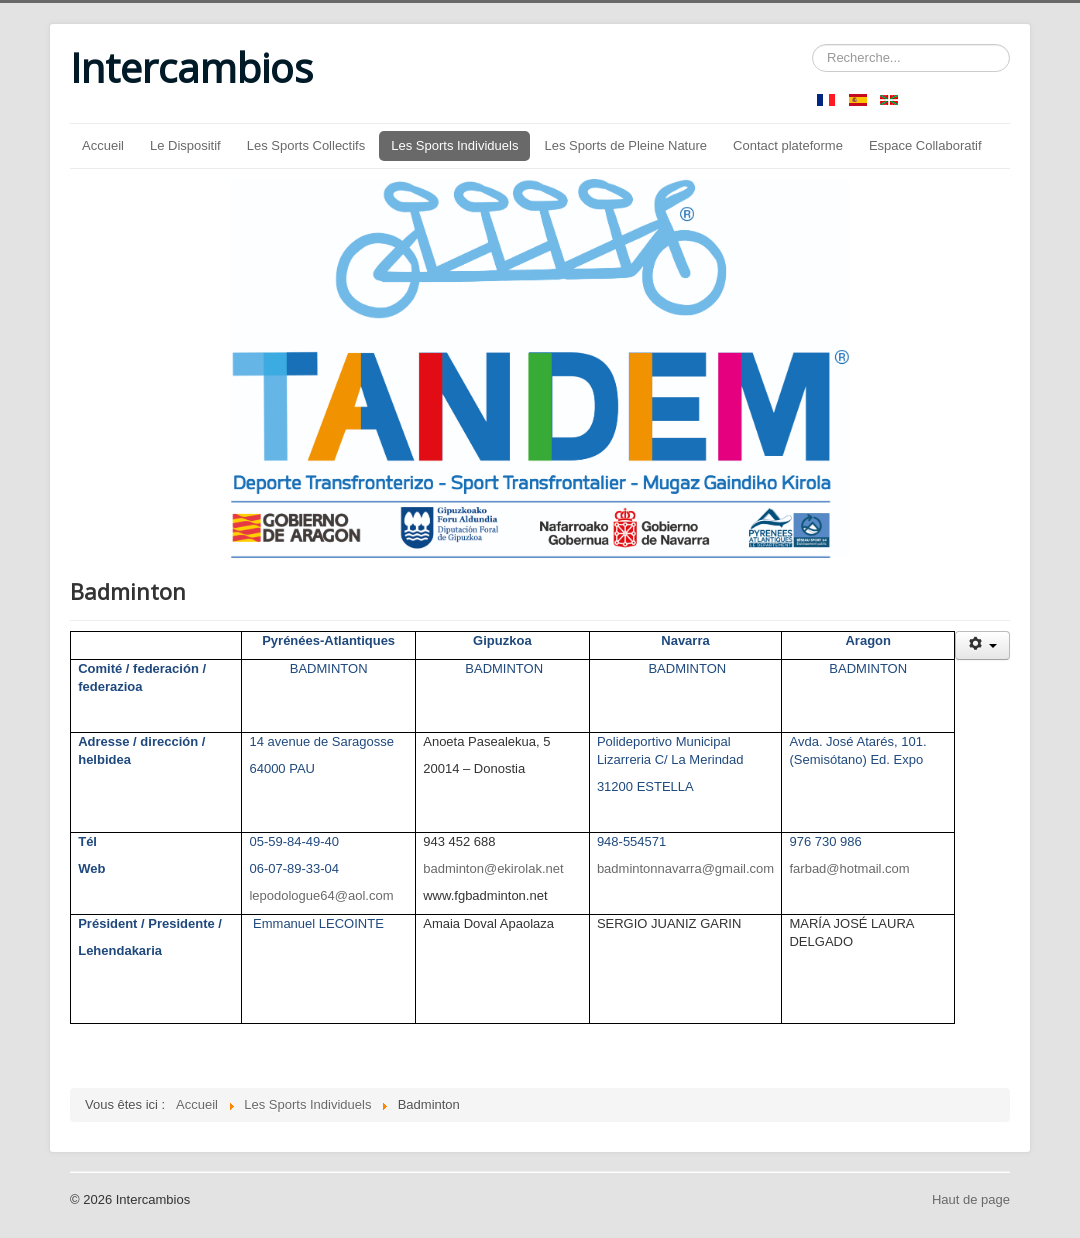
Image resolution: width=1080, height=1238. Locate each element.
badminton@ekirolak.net (493, 868)
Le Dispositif (185, 145)
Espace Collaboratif (925, 145)
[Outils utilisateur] (982, 645)
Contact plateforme (788, 145)
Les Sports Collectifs (306, 145)
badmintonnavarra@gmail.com (685, 868)
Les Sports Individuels (454, 145)
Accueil (103, 145)
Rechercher (812, 44)
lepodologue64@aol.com (321, 895)
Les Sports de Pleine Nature (625, 145)
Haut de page (971, 1199)
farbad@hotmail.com (849, 868)
